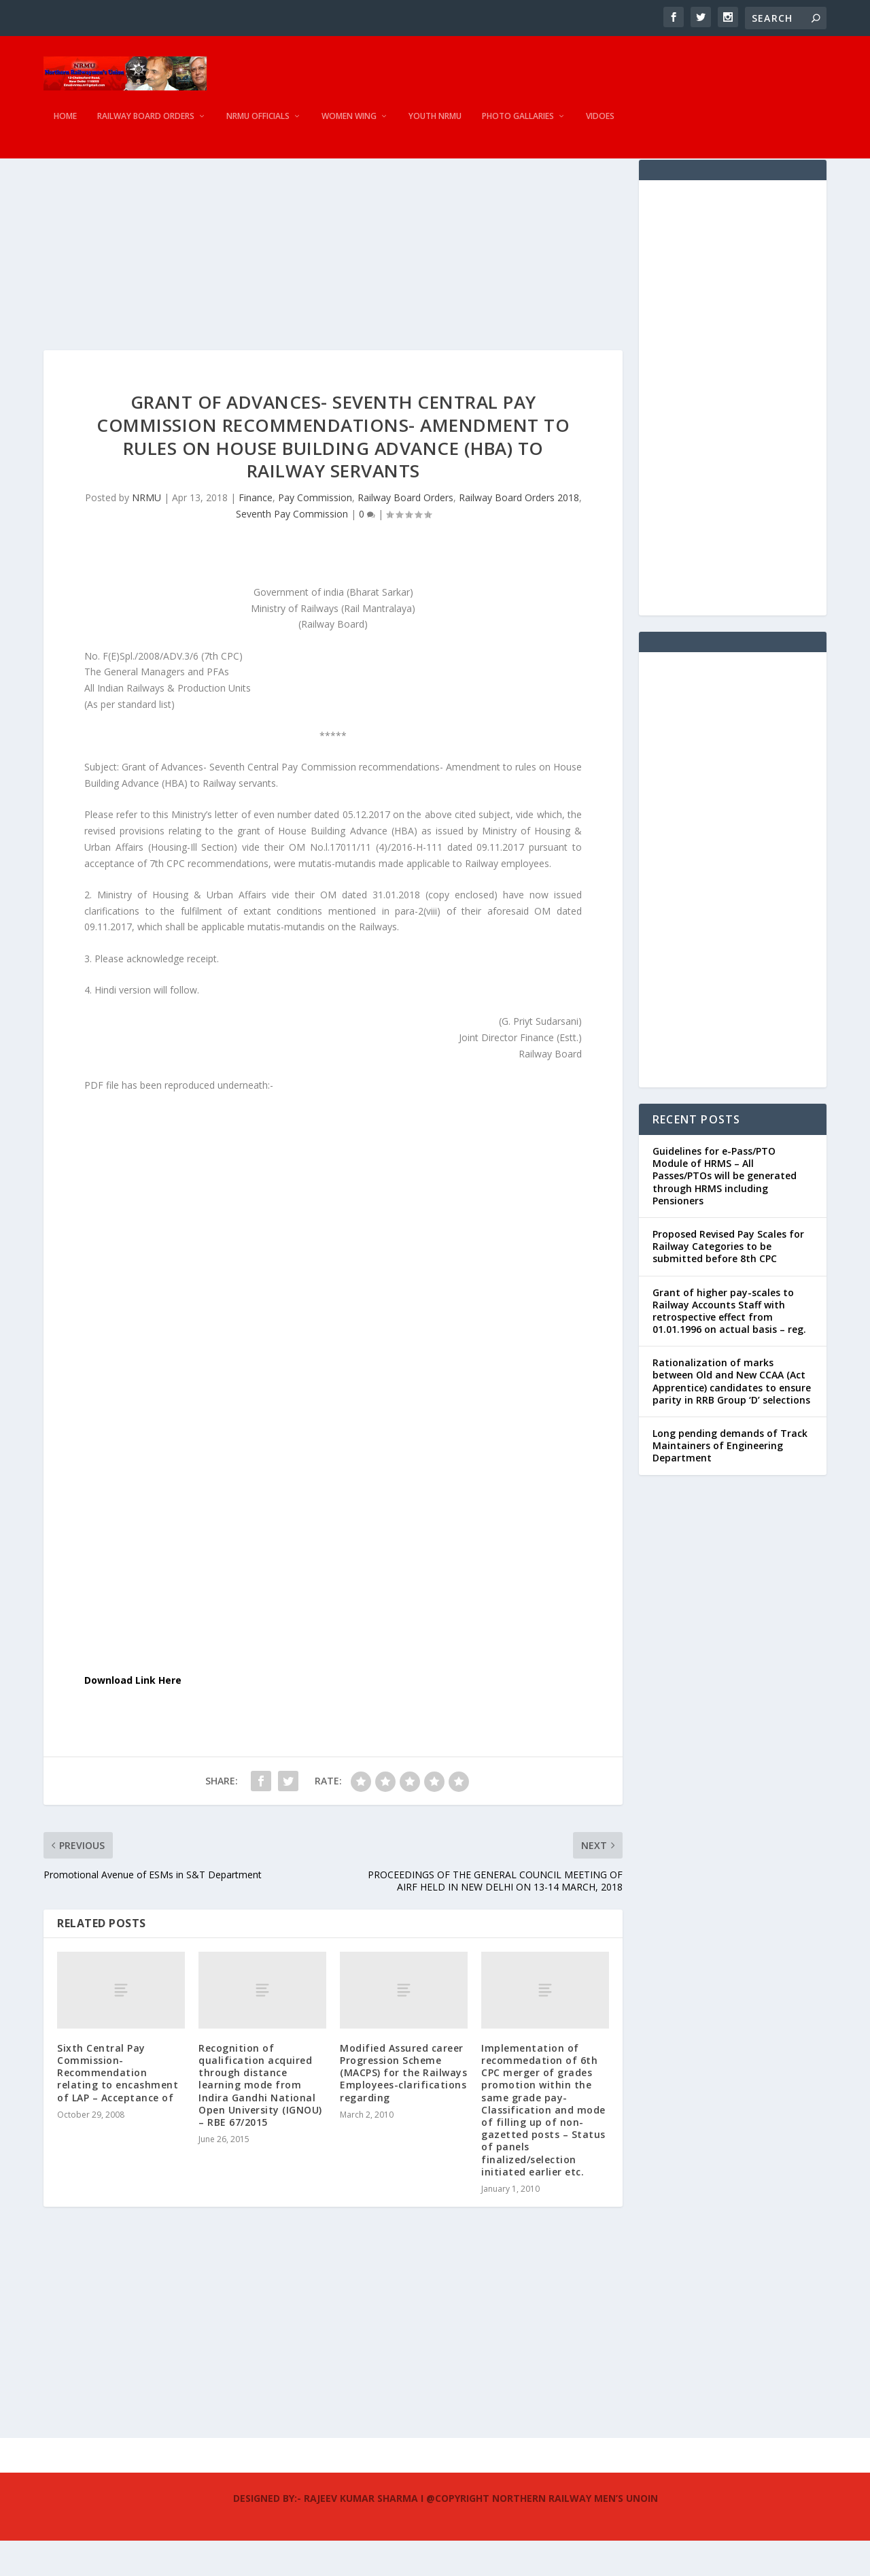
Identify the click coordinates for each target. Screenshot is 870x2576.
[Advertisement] (333, 290)
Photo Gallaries (518, 125)
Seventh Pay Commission (292, 549)
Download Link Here (132, 1715)
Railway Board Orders (145, 125)
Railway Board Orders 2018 (519, 532)
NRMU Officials (258, 125)
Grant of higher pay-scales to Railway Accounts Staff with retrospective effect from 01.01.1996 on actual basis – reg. (729, 1346)
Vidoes (600, 125)
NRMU (146, 532)
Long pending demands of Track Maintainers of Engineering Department (729, 1480)
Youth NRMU (435, 125)
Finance (256, 532)
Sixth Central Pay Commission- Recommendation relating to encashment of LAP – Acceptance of (117, 2108)
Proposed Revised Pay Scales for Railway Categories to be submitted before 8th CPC (728, 1281)
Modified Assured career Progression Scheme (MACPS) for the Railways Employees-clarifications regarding (403, 2108)
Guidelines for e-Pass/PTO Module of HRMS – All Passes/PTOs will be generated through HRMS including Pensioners (724, 1211)
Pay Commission (315, 532)
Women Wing (349, 125)
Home (65, 125)
